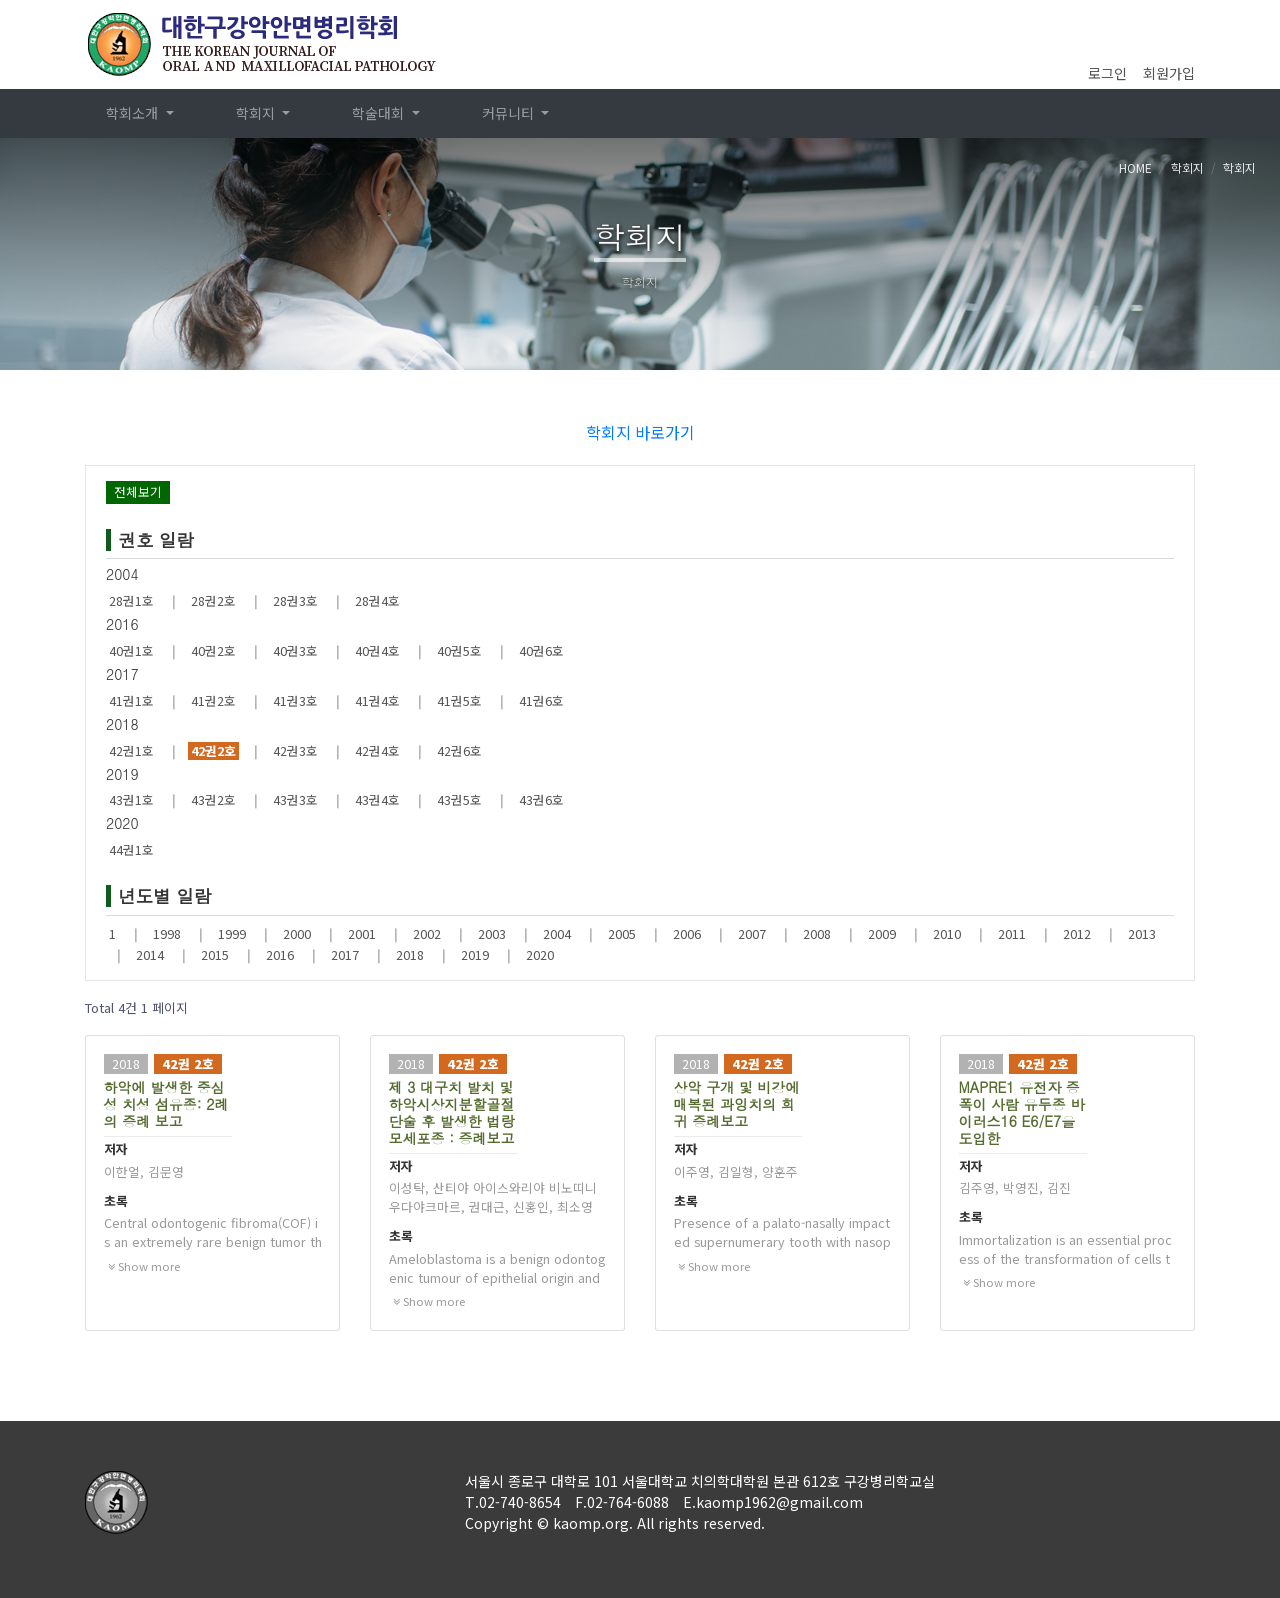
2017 (345, 955)
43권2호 (213, 800)
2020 (540, 955)
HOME (1135, 167)
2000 (297, 934)
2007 (752, 934)
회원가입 (1169, 73)
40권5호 (459, 651)
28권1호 (131, 601)
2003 (492, 934)
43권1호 (131, 800)
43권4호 (377, 800)
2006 (687, 934)
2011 (1012, 934)
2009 (882, 934)
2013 (1142, 934)
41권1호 (131, 701)
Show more (144, 1266)
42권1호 (131, 751)
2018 (410, 955)
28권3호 (295, 601)
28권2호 (213, 601)
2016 (280, 955)
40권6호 (541, 651)
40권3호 (295, 651)
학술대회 (380, 113)
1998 (167, 934)
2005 (622, 934)
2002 (427, 934)
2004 (557, 934)
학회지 (257, 113)
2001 (362, 934)
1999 (232, 934)
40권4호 (377, 651)
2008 (817, 934)
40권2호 (213, 651)
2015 (215, 955)
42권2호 (213, 751)
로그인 (1107, 73)
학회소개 (134, 113)
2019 (475, 955)
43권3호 (295, 800)
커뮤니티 (510, 113)
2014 (150, 955)
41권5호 (459, 701)
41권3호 (295, 701)
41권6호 (541, 701)
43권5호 (459, 800)
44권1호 (131, 850)
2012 (1077, 934)
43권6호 (541, 800)
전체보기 (138, 491)
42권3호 (295, 751)
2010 (947, 934)
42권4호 (377, 751)
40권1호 (131, 651)
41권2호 (213, 701)
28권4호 (377, 601)
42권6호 (459, 751)
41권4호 (377, 701)
